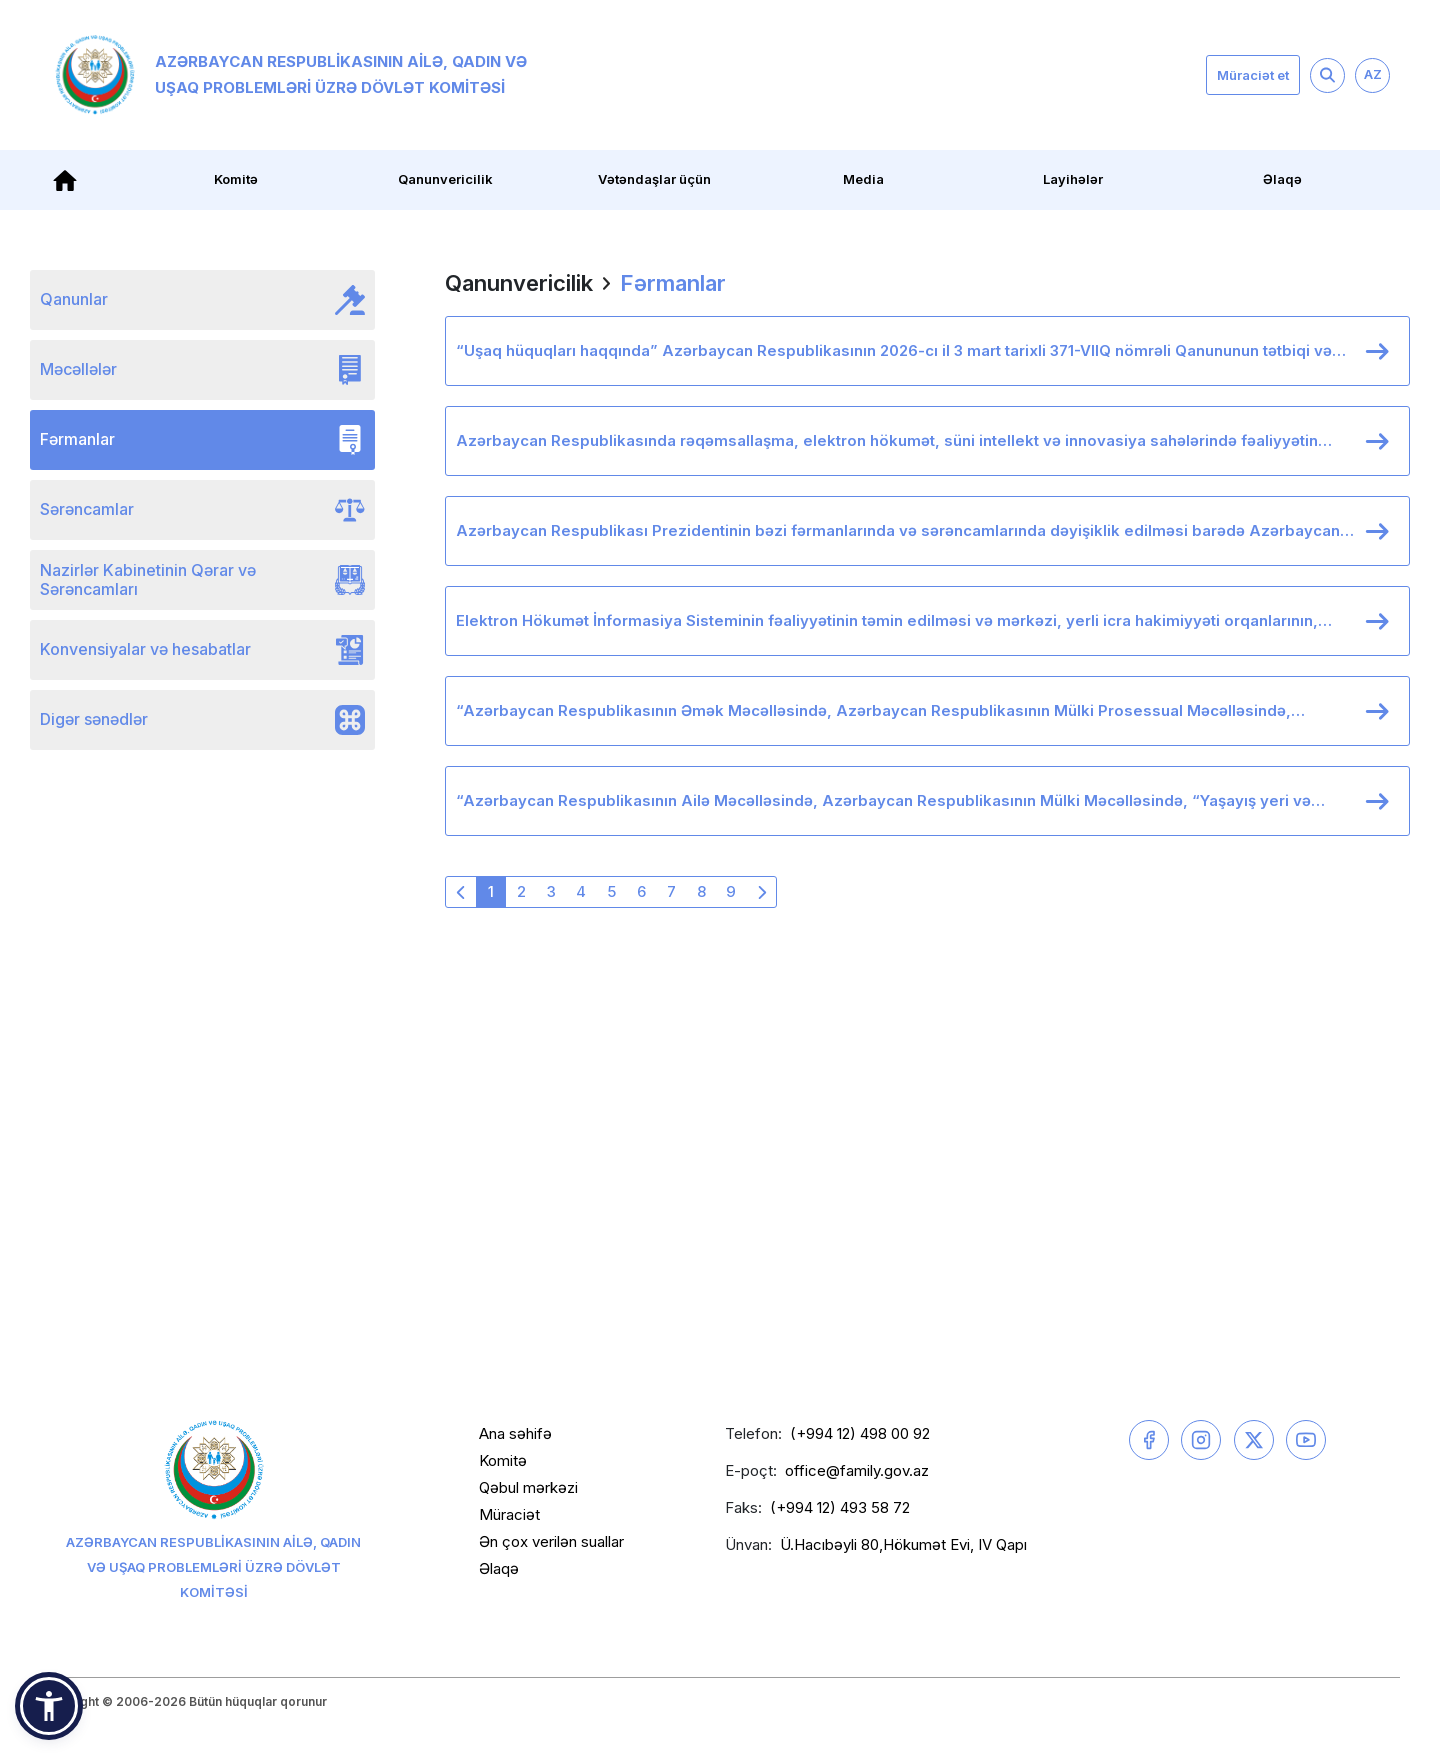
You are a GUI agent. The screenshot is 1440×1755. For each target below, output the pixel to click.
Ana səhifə (515, 1433)
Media (863, 179)
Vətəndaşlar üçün (654, 179)
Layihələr (1073, 179)
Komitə (236, 179)
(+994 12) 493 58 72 (840, 1507)
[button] (49, 1706)
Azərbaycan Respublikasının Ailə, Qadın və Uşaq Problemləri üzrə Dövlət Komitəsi (291, 75)
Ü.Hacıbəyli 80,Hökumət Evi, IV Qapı (903, 1544)
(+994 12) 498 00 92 (860, 1433)
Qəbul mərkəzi (528, 1487)
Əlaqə (1282, 179)
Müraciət (509, 1514)
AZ (1373, 74)
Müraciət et (1253, 75)
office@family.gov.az (857, 1470)
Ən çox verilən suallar (551, 1541)
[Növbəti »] (761, 892)
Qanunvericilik (445, 179)
